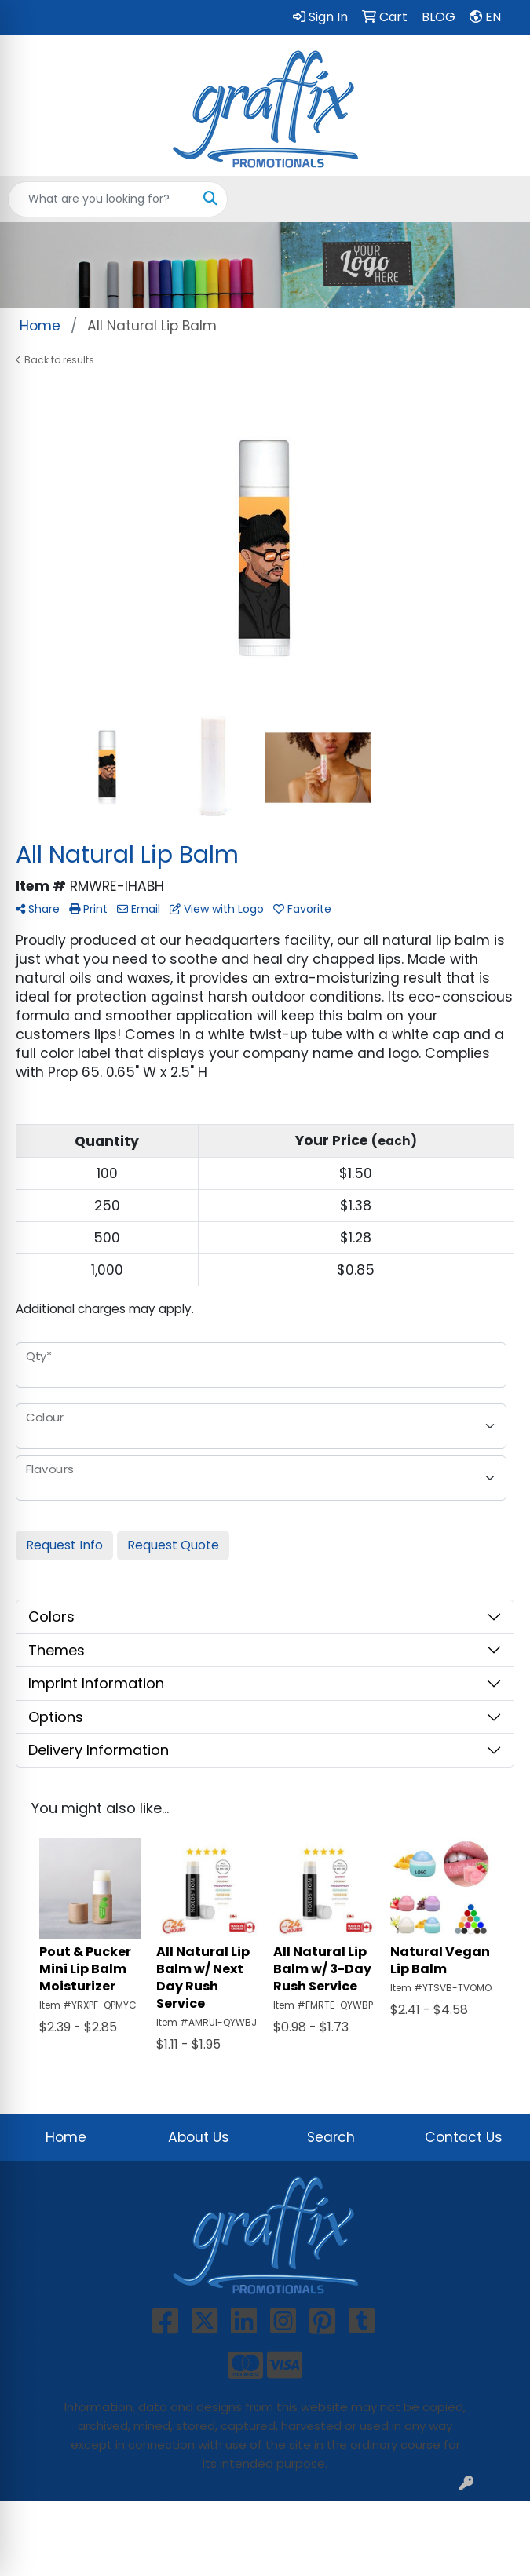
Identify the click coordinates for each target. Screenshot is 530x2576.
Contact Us (464, 2137)
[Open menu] (498, 199)
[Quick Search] (101, 199)
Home (66, 2137)
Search (331, 2137)
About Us (198, 2137)
